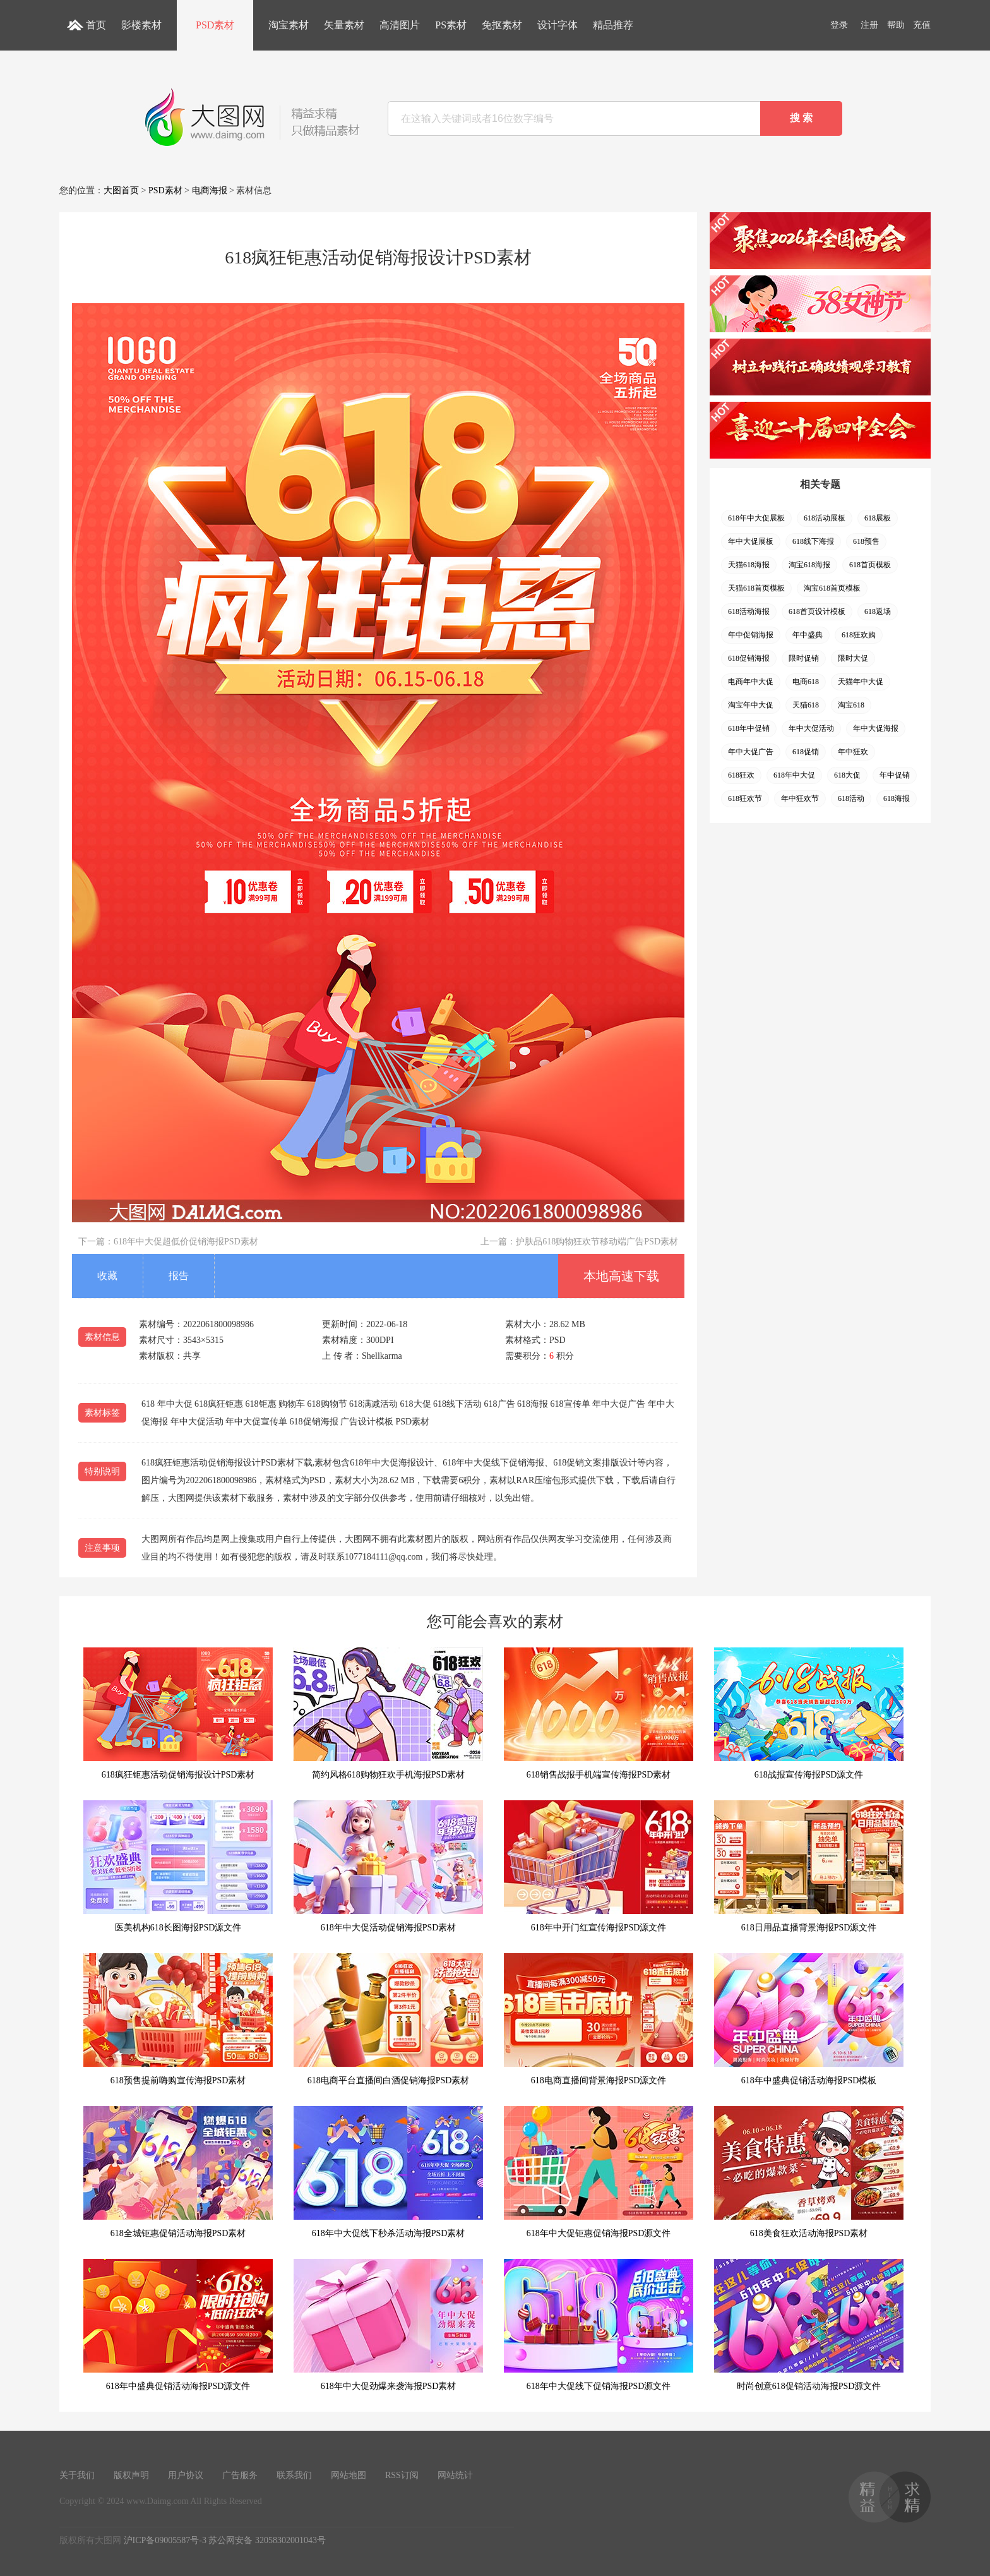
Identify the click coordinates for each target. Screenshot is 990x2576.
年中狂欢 (853, 751)
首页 (96, 25)
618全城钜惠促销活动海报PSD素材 (178, 2172)
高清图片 (399, 25)
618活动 (851, 798)
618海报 (896, 798)
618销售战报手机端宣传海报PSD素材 (598, 1713)
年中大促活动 (811, 728)
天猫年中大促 (860, 681)
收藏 (107, 1275)
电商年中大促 (750, 681)
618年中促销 (749, 728)
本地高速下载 (621, 1276)
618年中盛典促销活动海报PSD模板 (809, 2019)
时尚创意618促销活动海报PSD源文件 (809, 2325)
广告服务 (240, 2475)
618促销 (805, 751)
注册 (869, 25)
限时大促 (853, 658)
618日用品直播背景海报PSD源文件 (809, 1866)
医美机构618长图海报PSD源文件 (178, 1866)
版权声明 (131, 2475)
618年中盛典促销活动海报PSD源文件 (178, 2325)
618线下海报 (813, 541)
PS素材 (451, 25)
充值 (922, 25)
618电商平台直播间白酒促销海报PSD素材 (388, 2019)
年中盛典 (807, 634)
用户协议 (185, 2475)
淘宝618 (851, 705)
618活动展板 (824, 518)
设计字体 (557, 25)
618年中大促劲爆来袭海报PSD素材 (388, 2325)
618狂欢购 (859, 634)
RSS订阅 (402, 2475)
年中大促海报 (875, 728)
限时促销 (804, 658)
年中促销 (895, 775)
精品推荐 (613, 25)
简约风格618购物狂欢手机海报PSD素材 (388, 1713)
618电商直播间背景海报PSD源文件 (598, 2019)
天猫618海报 (749, 564)
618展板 (877, 518)
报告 (179, 1275)
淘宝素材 (288, 25)
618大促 (847, 775)
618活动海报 (749, 611)
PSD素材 (215, 25)
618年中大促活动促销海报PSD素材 (388, 1866)
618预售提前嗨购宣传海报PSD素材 (178, 2019)
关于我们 (77, 2475)
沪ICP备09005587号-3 (165, 2540)
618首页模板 (870, 564)
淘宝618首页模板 (832, 588)
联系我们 (294, 2475)
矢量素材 (344, 25)
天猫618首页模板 (756, 588)
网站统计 (455, 2475)
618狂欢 (741, 775)
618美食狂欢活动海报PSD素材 (809, 2172)
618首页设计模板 (817, 611)
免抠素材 (502, 25)
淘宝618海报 (809, 564)
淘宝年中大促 (750, 705)
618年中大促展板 (756, 518)
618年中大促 (794, 775)
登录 (839, 25)
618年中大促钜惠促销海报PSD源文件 (598, 2172)
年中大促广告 (750, 751)
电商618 (805, 681)
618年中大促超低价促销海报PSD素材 (186, 1241)
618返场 (877, 611)
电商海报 (209, 190)
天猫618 (805, 705)
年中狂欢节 (800, 798)
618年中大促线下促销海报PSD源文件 (598, 2325)
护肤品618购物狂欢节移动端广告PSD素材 (597, 1241)
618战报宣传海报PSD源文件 (809, 1713)
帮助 (896, 25)
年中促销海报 (750, 634)
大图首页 (121, 190)
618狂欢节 (745, 798)
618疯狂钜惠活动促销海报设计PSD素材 (178, 1713)
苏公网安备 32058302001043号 (267, 2540)
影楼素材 (141, 25)
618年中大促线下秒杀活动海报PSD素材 (388, 2172)
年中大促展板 (750, 541)
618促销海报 (749, 658)
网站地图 (348, 2475)
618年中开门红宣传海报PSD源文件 (598, 1866)
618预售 (866, 541)
